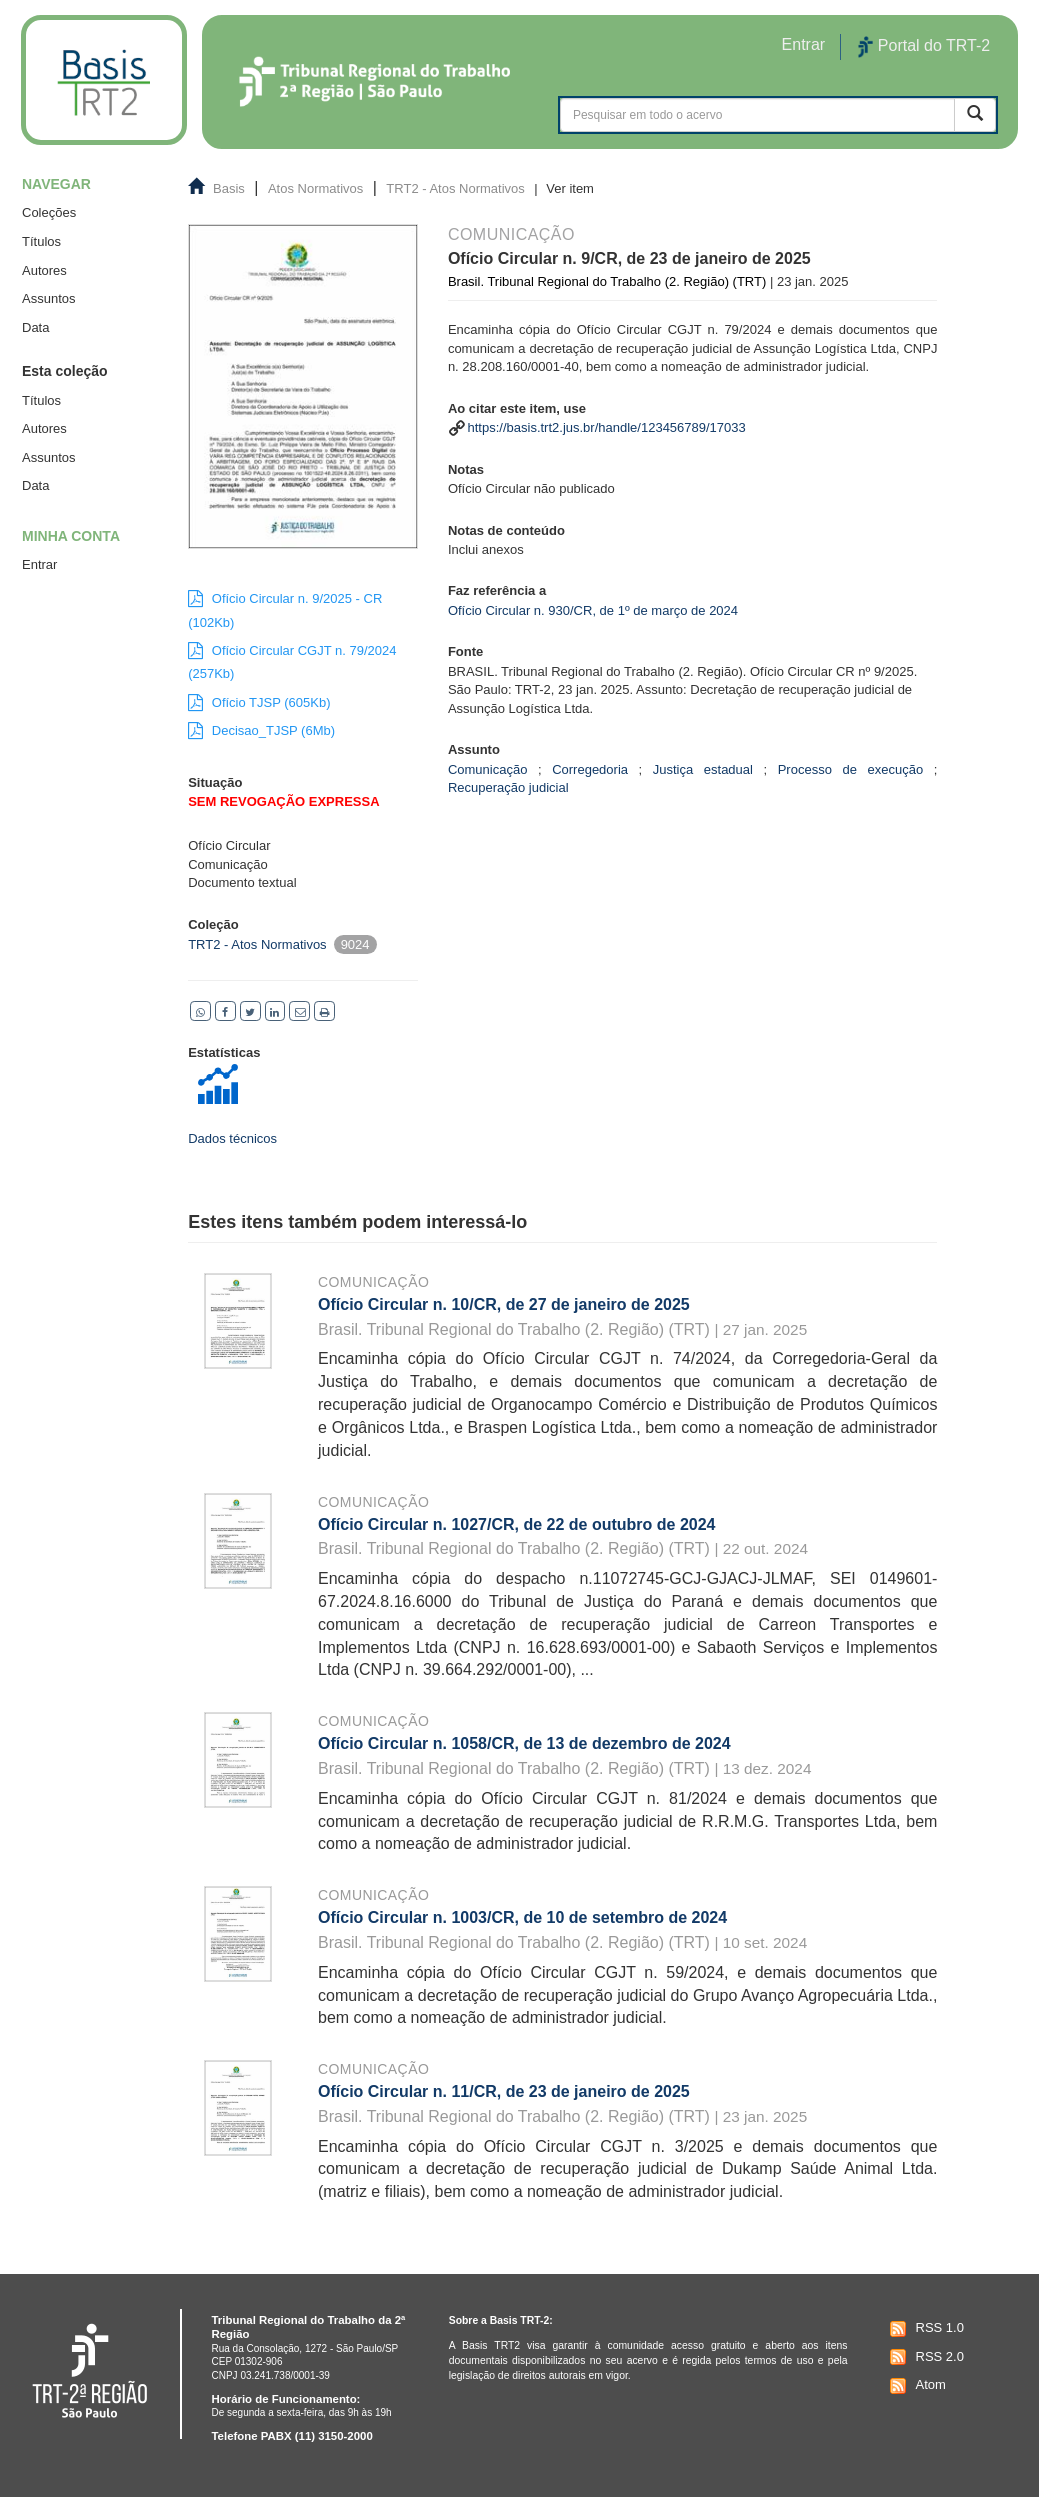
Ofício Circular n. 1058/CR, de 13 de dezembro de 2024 (524, 1743)
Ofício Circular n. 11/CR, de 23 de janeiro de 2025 (504, 2091)
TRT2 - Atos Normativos (455, 188)
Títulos (41, 241)
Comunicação (373, 1282)
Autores (44, 270)
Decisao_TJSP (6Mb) (261, 730)
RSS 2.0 (924, 2357)
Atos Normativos (315, 188)
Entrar (39, 564)
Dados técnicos (232, 1138)
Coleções (49, 212)
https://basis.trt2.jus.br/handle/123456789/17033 (607, 427)
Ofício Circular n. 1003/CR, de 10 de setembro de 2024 (522, 1917)
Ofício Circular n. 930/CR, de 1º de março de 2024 (593, 610)
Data (35, 327)
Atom (915, 2386)
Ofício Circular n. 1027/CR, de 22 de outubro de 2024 (516, 1524)
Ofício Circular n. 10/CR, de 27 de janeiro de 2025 (504, 1304)
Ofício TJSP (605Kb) (259, 702)
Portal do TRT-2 (924, 47)
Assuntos (48, 298)
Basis (229, 188)
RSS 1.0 (924, 2329)
